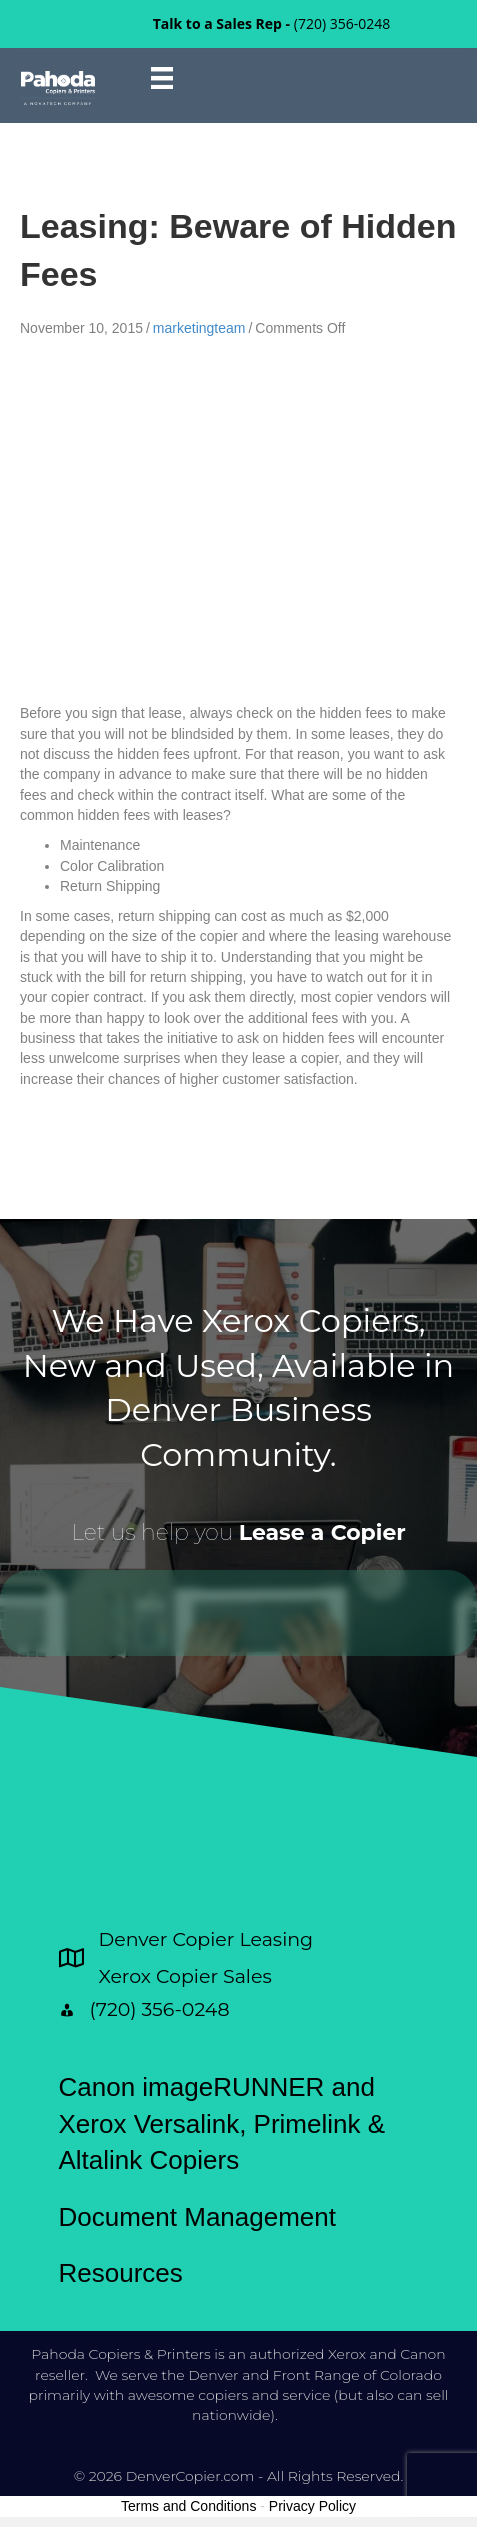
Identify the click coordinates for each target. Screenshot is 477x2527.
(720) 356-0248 (342, 23)
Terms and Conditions (188, 2506)
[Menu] (162, 78)
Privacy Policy (312, 2506)
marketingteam (199, 328)
